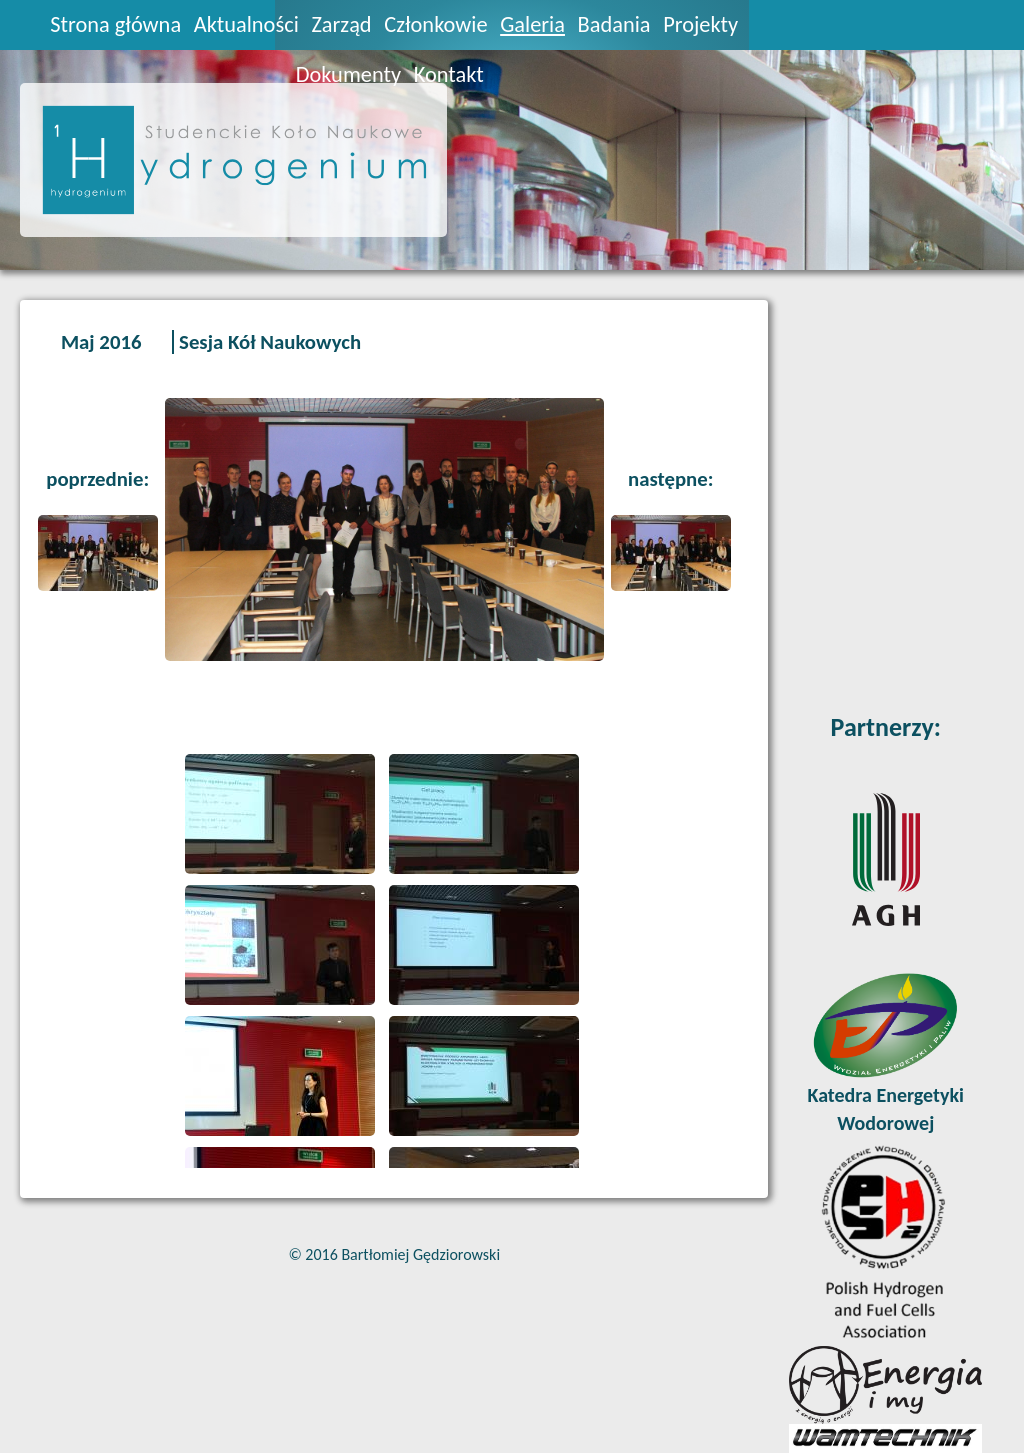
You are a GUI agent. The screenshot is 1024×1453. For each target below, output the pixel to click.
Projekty (700, 24)
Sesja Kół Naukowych (270, 342)
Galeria (532, 24)
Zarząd (341, 24)
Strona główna (115, 24)
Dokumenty (348, 74)
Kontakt (449, 74)
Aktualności (246, 24)
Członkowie (435, 24)
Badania (614, 24)
